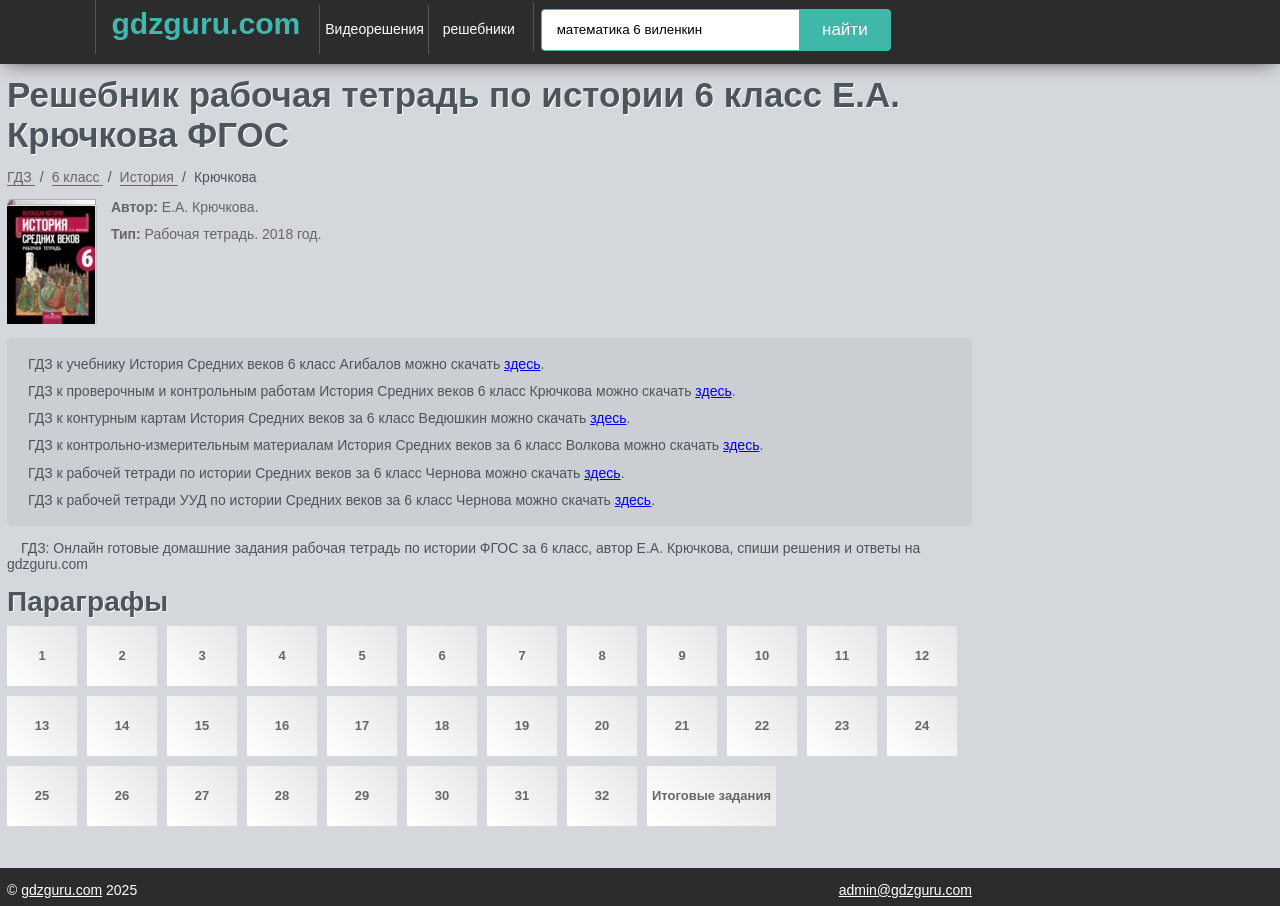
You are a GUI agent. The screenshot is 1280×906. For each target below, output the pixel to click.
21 (682, 725)
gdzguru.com (205, 23)
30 (442, 795)
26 (122, 795)
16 (282, 725)
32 (602, 795)
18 (442, 725)
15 (202, 725)
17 (362, 725)
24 (922, 725)
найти (845, 29)
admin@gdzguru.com (905, 890)
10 (762, 655)
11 (842, 655)
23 (842, 725)
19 (522, 725)
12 (922, 655)
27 (202, 795)
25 (42, 795)
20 (602, 725)
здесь (522, 364)
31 (522, 795)
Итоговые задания (711, 795)
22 (762, 725)
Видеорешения (374, 29)
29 (362, 795)
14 (122, 725)
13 (42, 725)
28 (282, 795)
